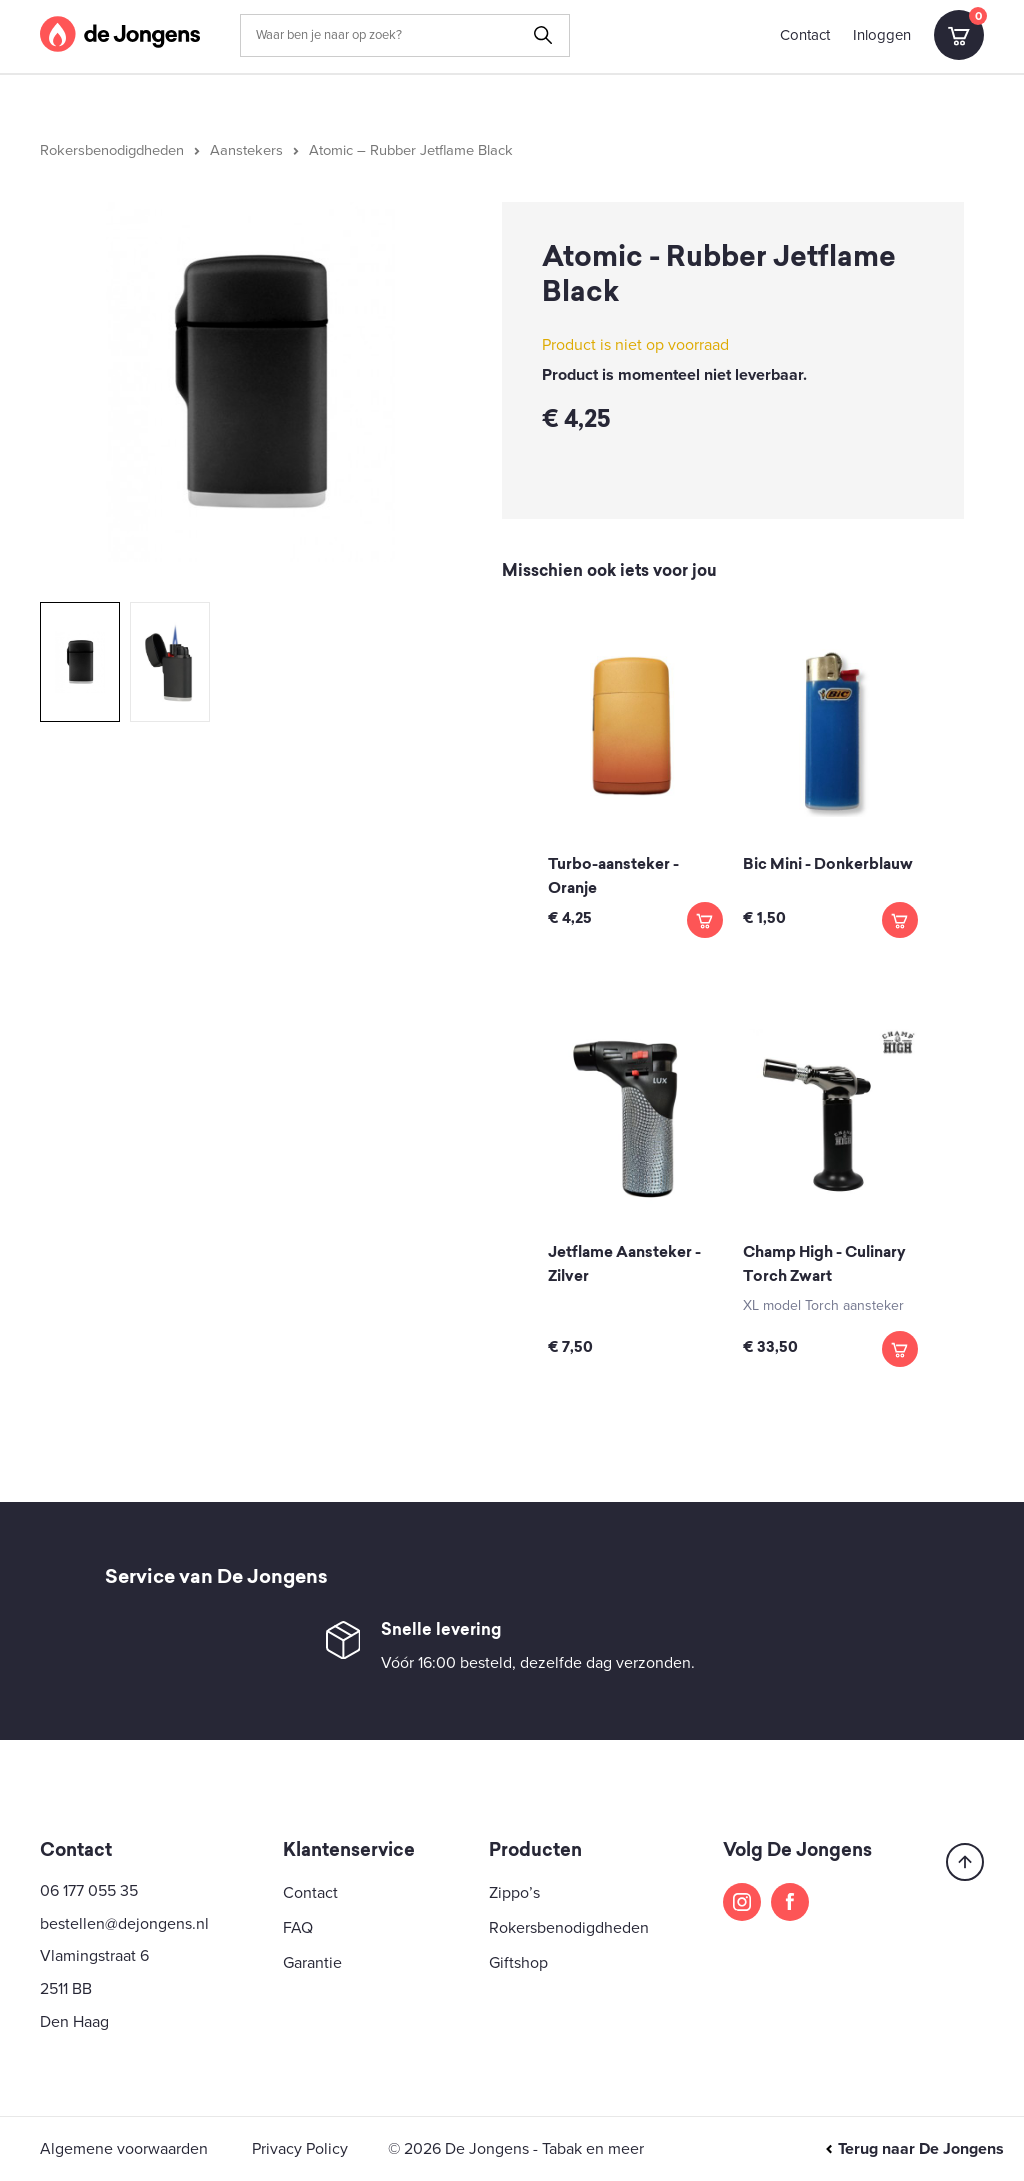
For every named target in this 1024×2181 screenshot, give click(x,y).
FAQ (298, 1928)
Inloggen (882, 35)
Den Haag (74, 2022)
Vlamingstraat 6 (94, 1956)
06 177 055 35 (89, 1891)
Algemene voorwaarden (124, 2149)
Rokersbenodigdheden (112, 150)
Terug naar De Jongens (914, 2149)
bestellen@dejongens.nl (124, 1924)
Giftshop (518, 1963)
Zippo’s (514, 1893)
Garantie (312, 1963)
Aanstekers (246, 150)
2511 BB (66, 1989)
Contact (805, 35)
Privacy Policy (300, 2149)
